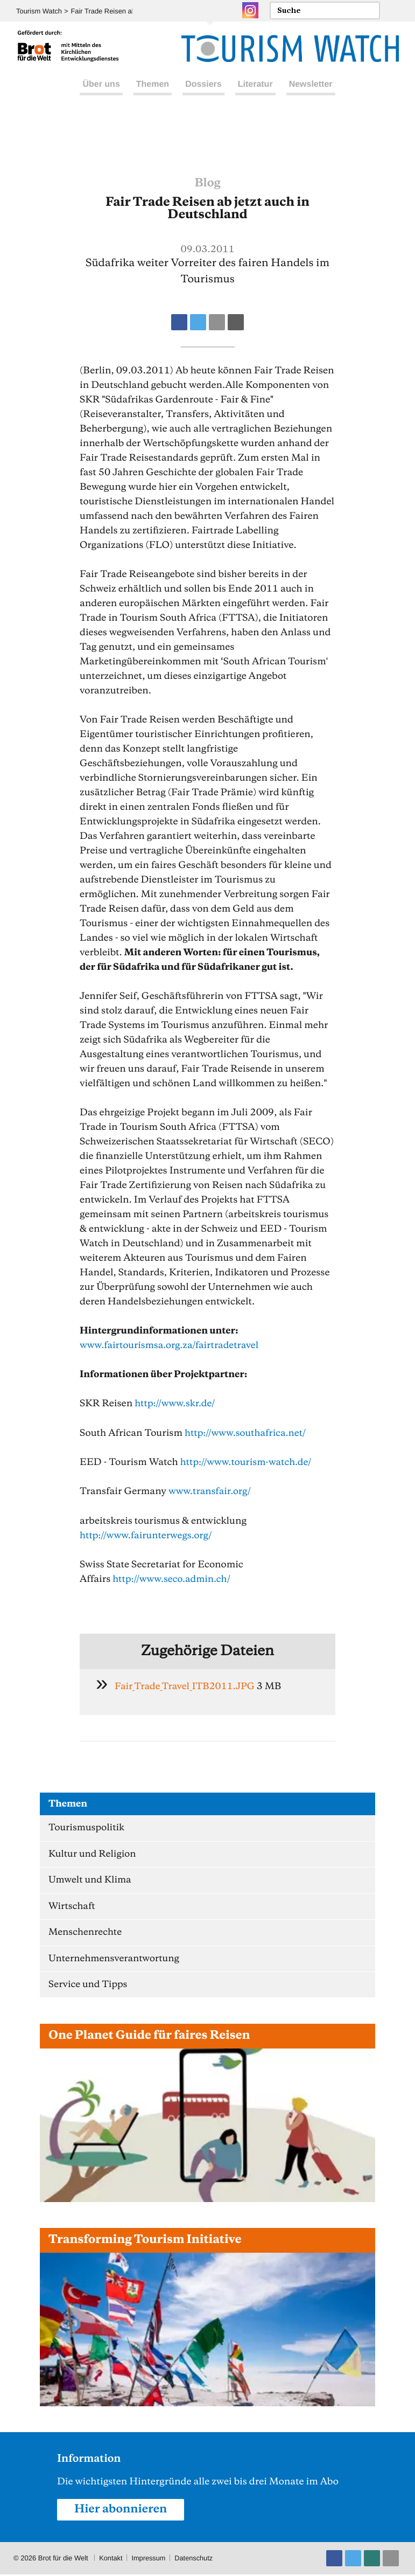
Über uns (100, 96)
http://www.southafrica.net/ (246, 1433)
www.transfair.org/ (210, 1491)
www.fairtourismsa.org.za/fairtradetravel (171, 1345)
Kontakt (111, 2560)
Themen (152, 96)
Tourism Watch (39, 11)
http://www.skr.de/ (176, 1403)
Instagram (250, 10)
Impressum (149, 2560)
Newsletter (311, 96)
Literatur (255, 96)
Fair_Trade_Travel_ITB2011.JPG (187, 1685)
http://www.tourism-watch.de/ (247, 1462)
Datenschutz (195, 2560)
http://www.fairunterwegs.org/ (147, 1534)
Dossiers (203, 96)
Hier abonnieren (121, 2511)
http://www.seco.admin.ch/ (172, 1578)
